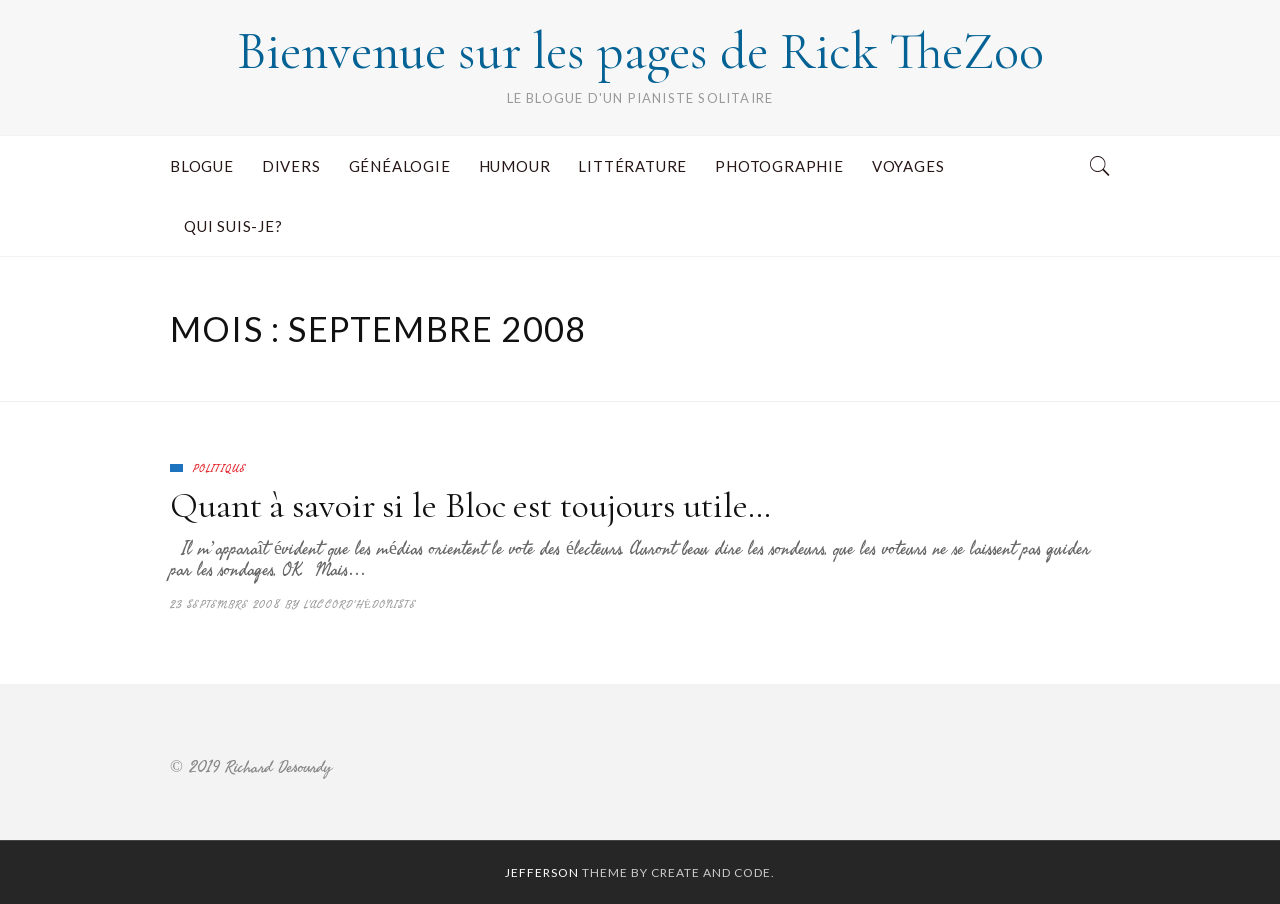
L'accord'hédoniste (360, 604)
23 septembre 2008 (225, 604)
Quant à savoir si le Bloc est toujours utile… (470, 505)
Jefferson (542, 872)
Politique (219, 468)
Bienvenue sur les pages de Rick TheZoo (640, 51)
